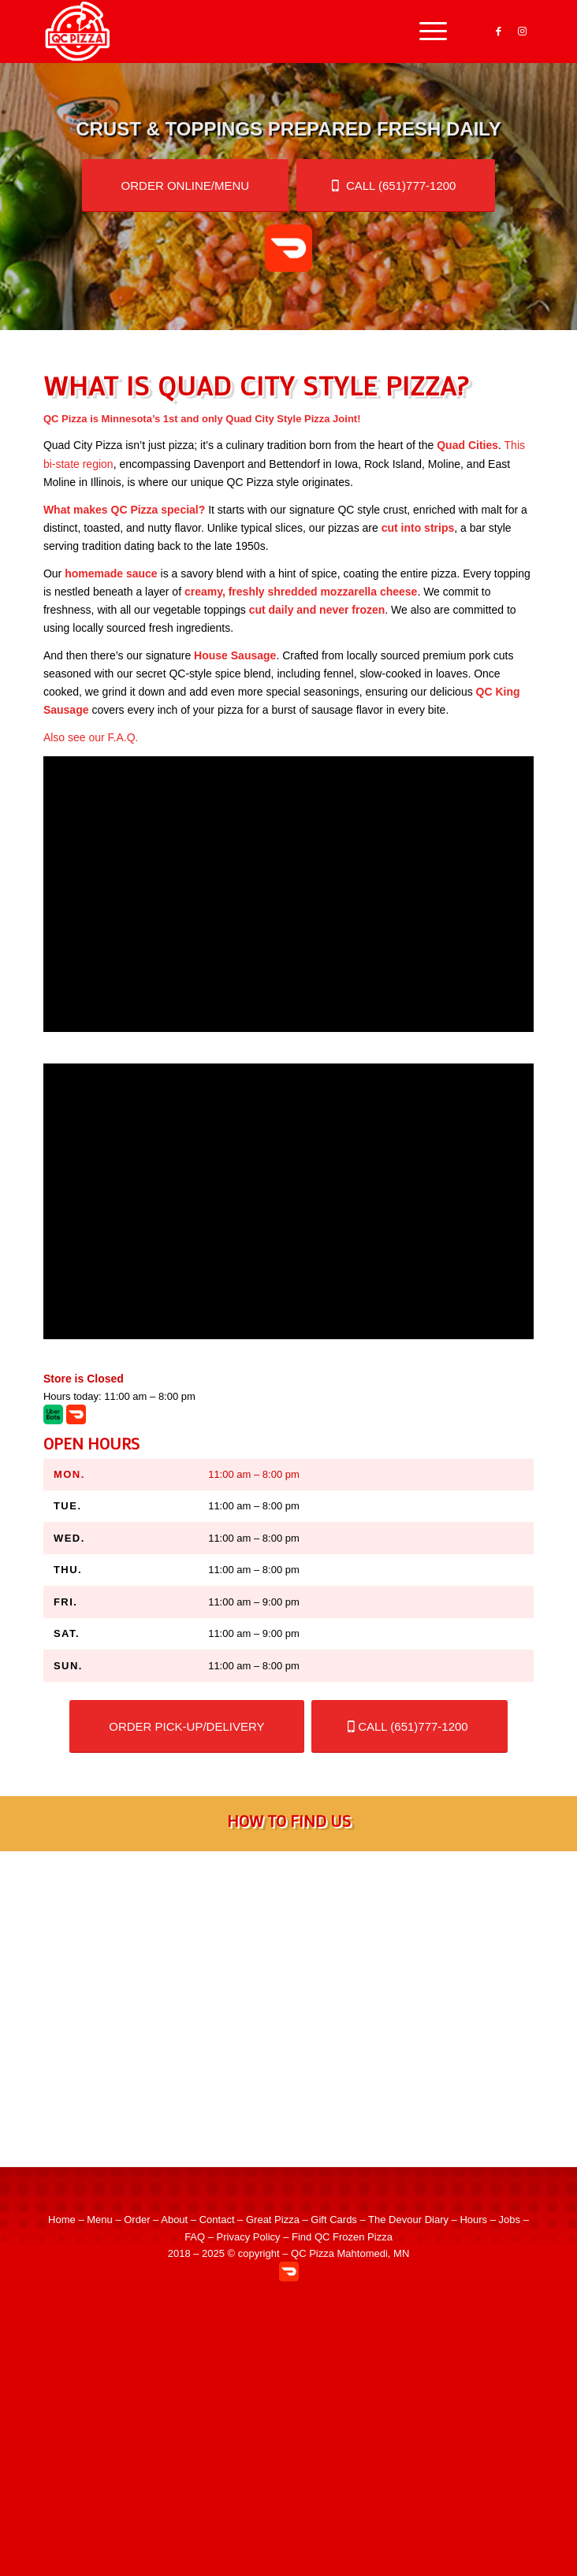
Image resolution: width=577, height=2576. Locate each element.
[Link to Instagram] (522, 31)
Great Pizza (273, 2219)
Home (62, 2219)
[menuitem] (425, 31)
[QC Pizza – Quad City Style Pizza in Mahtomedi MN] (239, 31)
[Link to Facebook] (498, 31)
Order (137, 2219)
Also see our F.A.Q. (91, 737)
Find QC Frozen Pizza (342, 2237)
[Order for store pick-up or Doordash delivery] (185, 185)
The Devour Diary (408, 2219)
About (174, 2219)
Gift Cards (334, 2219)
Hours (473, 2219)
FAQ (194, 2237)
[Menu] (425, 31)
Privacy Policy (249, 2237)
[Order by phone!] (396, 185)
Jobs (509, 2219)
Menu (100, 2219)
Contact (217, 2219)
